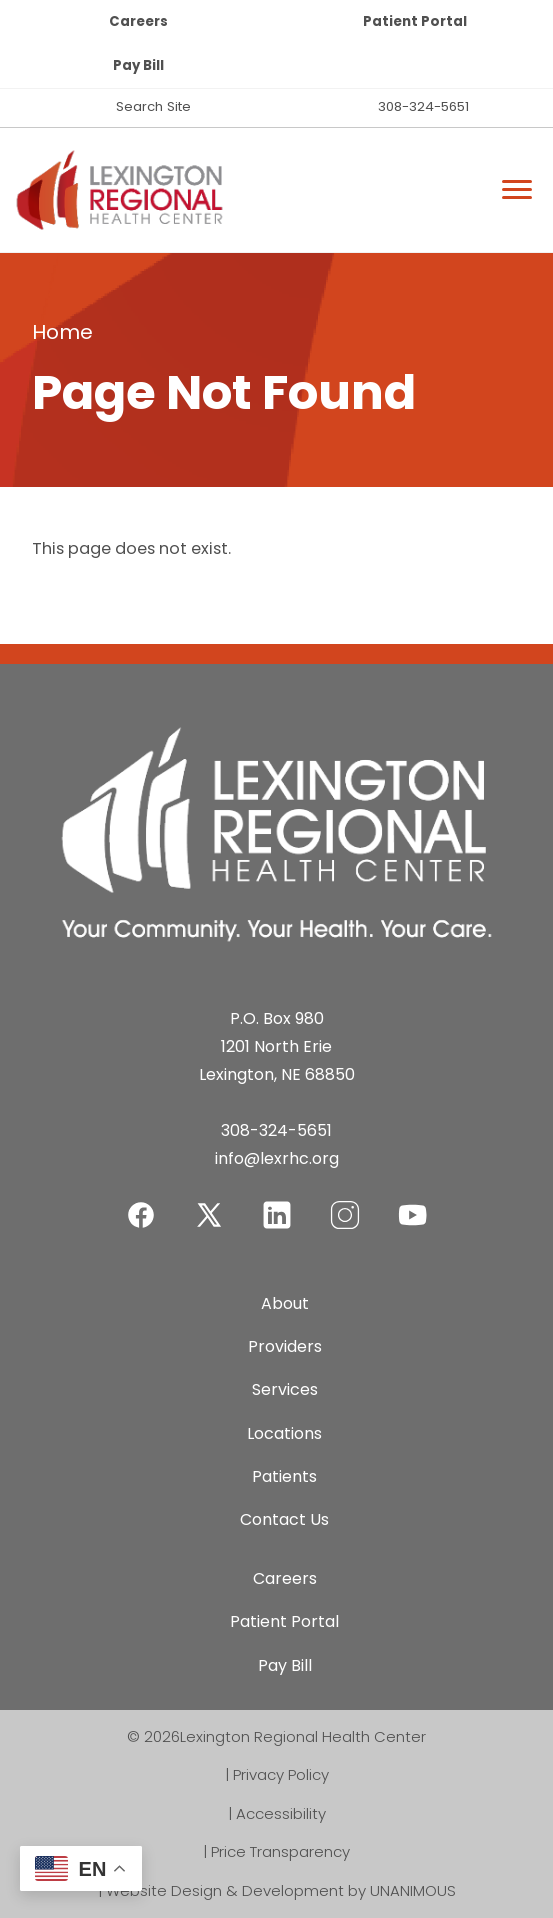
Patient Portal (415, 21)
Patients (284, 1476)
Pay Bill (138, 65)
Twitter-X (209, 1214)
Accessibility (281, 1813)
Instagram (345, 1202)
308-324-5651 (423, 106)
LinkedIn (277, 1202)
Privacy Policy (281, 1774)
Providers (285, 1346)
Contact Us (284, 1519)
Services (285, 1389)
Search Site (153, 106)
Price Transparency (280, 1851)
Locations (284, 1433)
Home (62, 332)
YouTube (413, 1202)
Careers (138, 21)
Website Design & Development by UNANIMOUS (281, 1890)
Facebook (141, 1202)
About (285, 1303)
